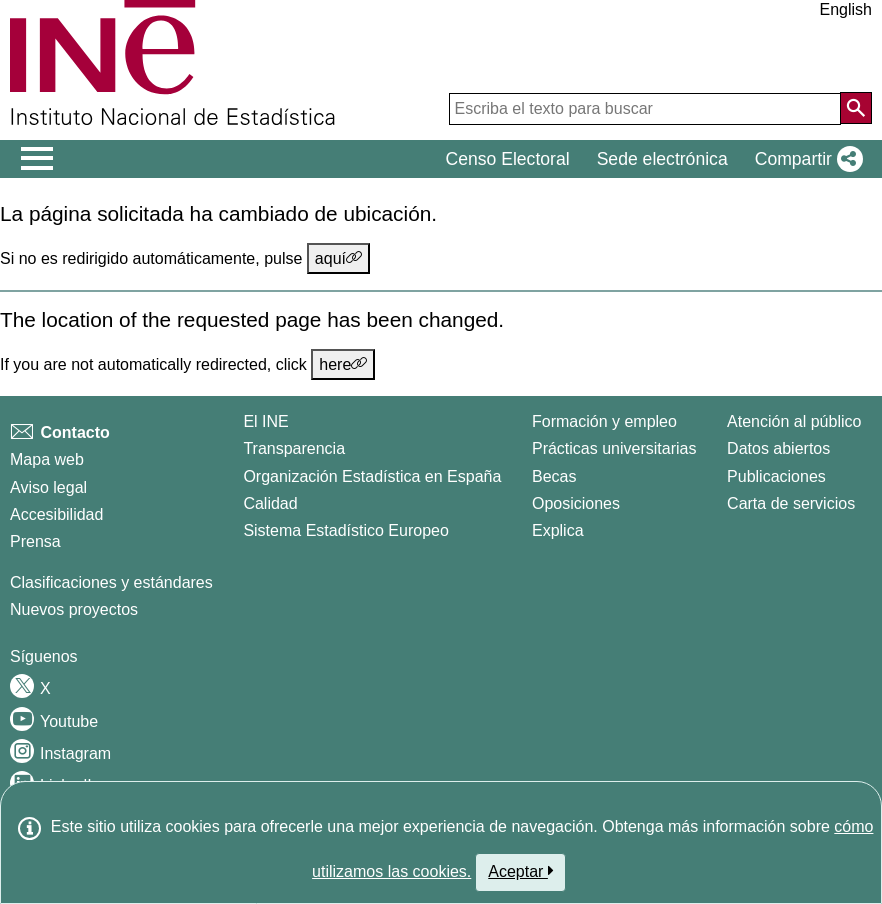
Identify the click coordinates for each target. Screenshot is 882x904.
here (343, 364)
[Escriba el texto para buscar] (645, 109)
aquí (338, 258)
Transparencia (294, 448)
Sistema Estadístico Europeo (345, 530)
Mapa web (47, 459)
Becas (554, 476)
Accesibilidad (56, 514)
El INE (265, 421)
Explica (558, 530)
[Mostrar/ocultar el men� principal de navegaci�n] (37, 159)
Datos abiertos (778, 448)
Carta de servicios (791, 503)
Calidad (270, 503)
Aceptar (520, 871)
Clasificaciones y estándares (111, 582)
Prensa (35, 541)
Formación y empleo (604, 421)
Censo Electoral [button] (507, 159)
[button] (805, 159)
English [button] (846, 9)
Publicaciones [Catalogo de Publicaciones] (776, 476)
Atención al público (794, 421)
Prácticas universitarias (614, 448)
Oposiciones (576, 503)
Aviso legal (48, 487)
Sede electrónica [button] (662, 159)
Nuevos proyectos (74, 609)
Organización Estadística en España (372, 476)
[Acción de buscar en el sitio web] (856, 108)
